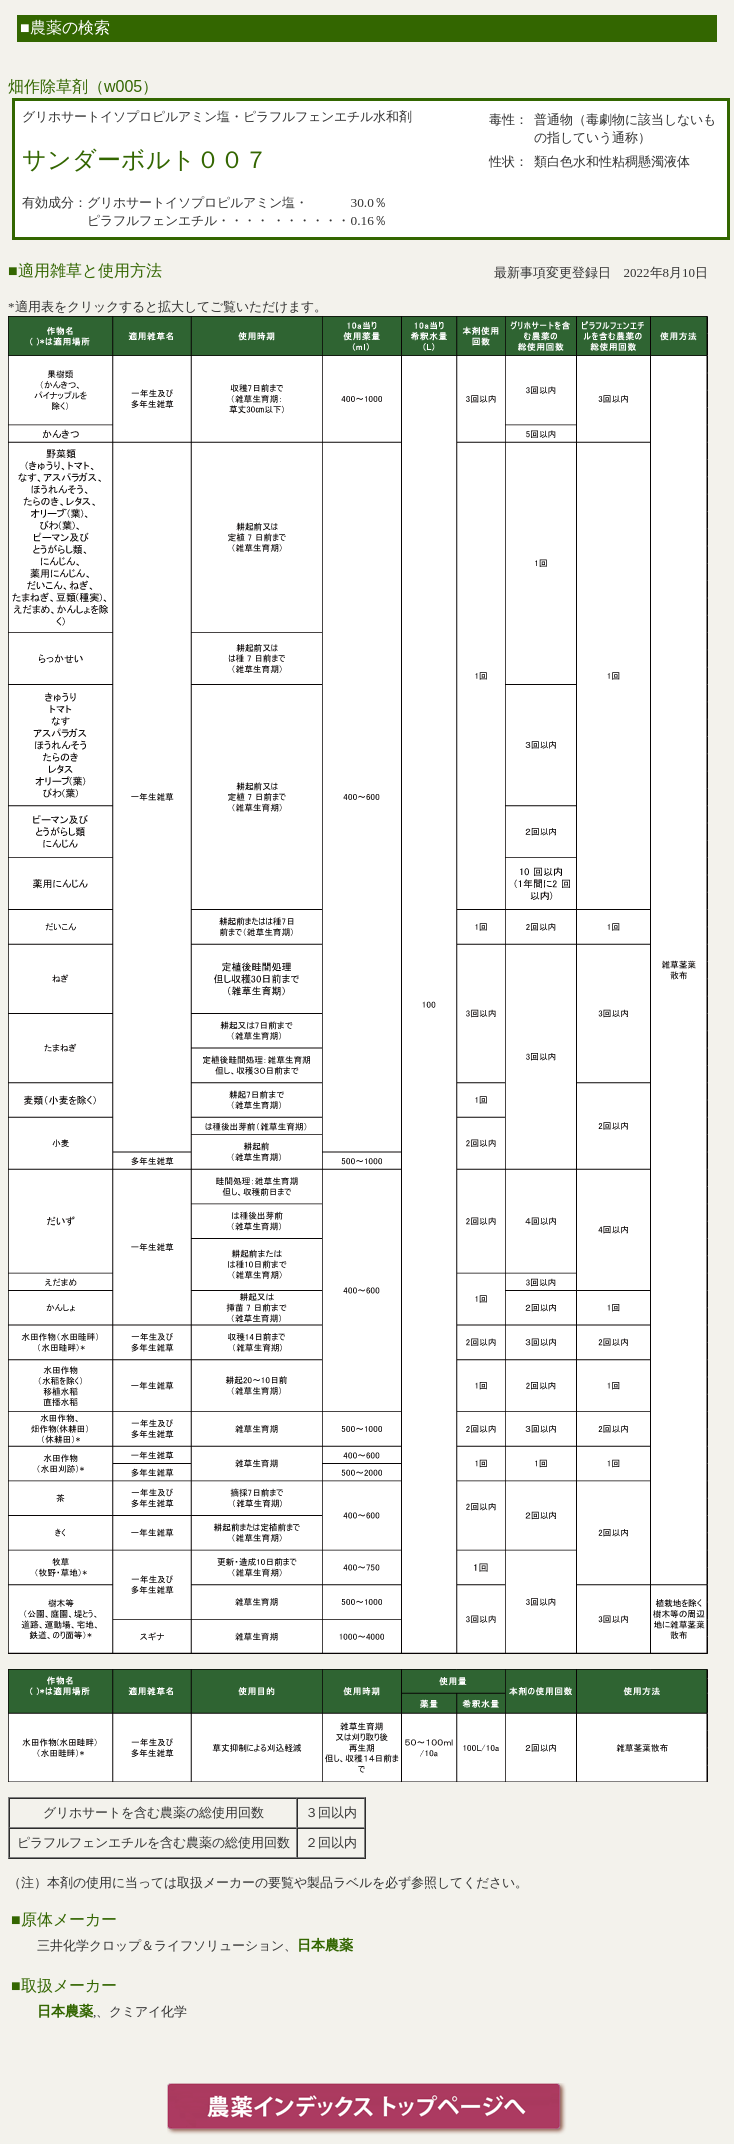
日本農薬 (325, 1945)
